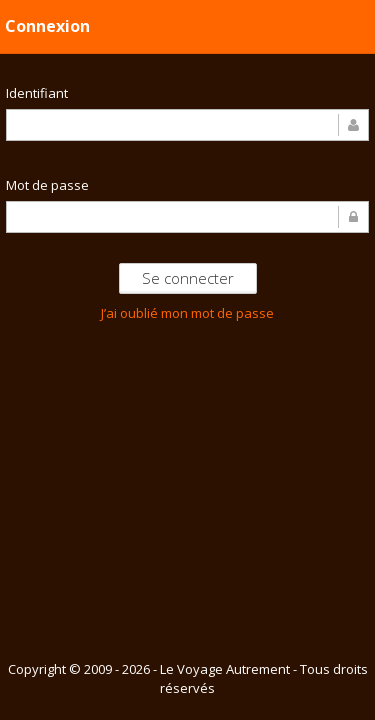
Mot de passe (47, 185)
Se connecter (188, 278)
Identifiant (37, 93)
